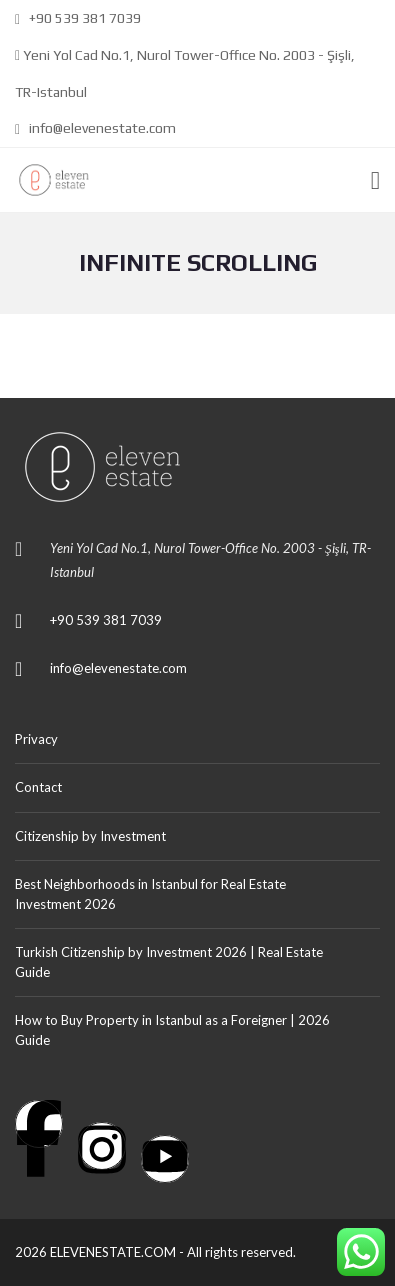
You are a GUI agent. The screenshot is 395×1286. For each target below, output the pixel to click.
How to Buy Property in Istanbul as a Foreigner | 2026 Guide (172, 1030)
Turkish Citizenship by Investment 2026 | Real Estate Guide (169, 962)
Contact (38, 787)
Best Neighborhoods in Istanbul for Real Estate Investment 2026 (150, 894)
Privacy (36, 739)
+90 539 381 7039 (78, 18)
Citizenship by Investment (90, 836)
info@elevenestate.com (95, 128)
